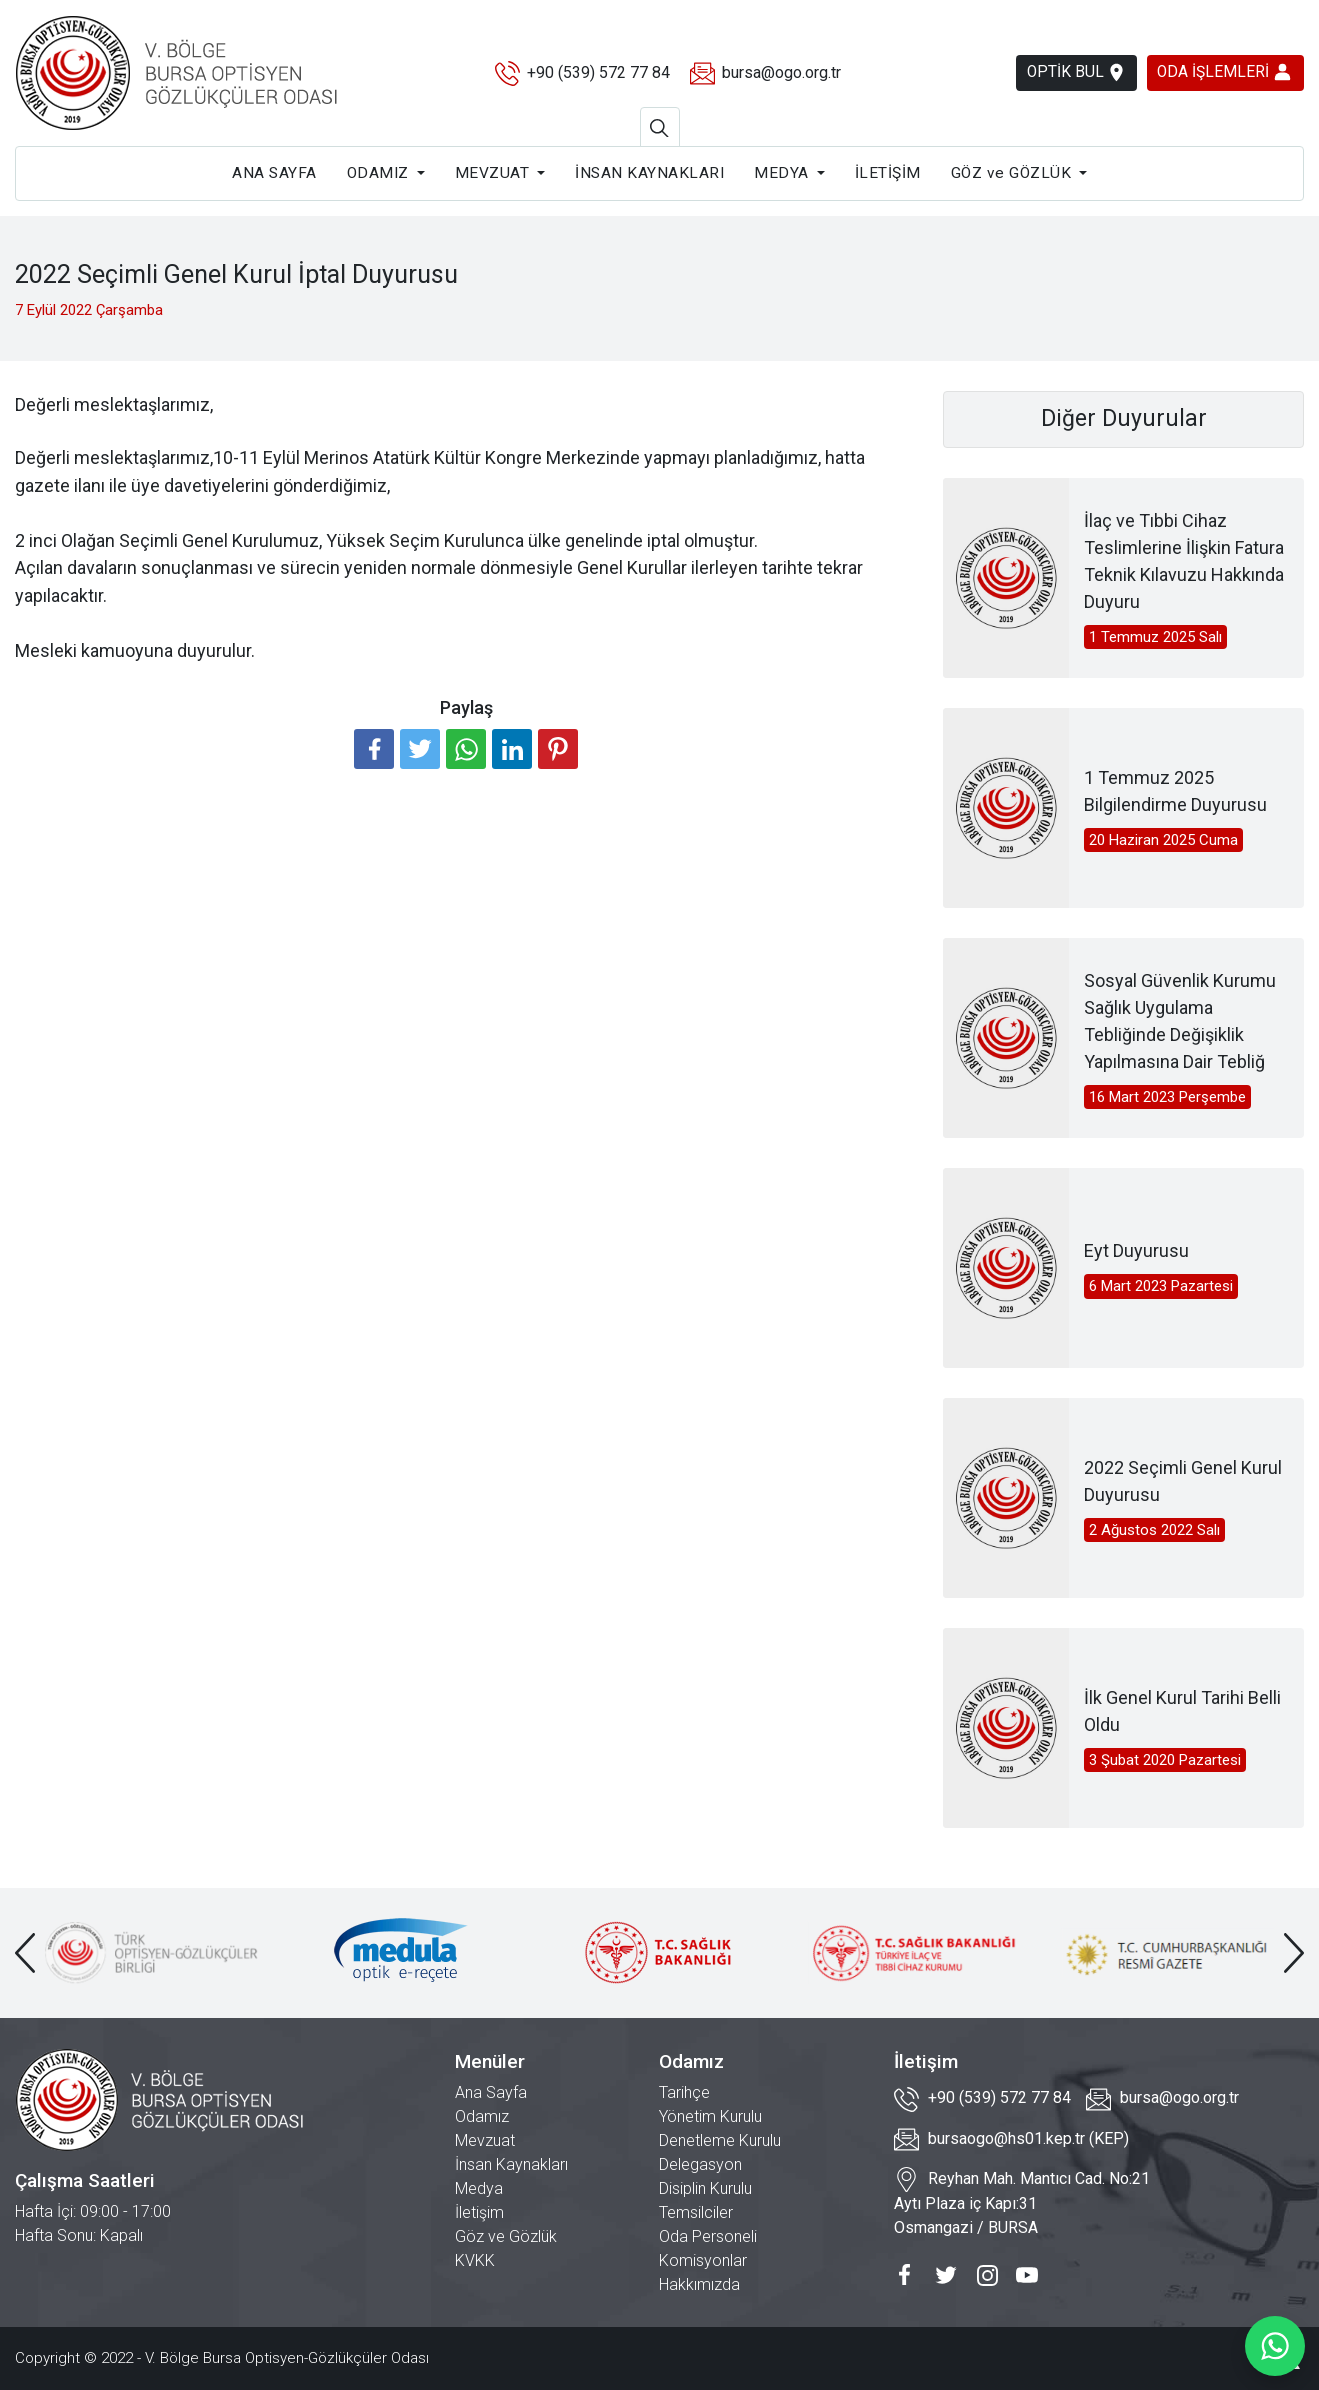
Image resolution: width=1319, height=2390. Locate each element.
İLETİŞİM (888, 173)
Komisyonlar (703, 2260)
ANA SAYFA (274, 173)
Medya (479, 2188)
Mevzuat (485, 2140)
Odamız (482, 2116)
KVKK (475, 2260)
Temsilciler (696, 2212)
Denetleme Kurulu (720, 2140)
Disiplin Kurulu (705, 2188)
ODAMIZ (378, 173)
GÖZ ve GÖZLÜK (1011, 173)
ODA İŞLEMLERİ (1222, 71)
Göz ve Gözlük (506, 2236)
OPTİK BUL (1065, 72)
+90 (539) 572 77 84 (574, 73)
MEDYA (781, 173)
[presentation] (25, 1953)
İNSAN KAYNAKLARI (649, 173)
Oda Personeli (708, 2236)
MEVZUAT (492, 173)
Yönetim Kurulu (710, 2116)
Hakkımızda (699, 2284)
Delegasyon (700, 2164)
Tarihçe (684, 2092)
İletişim (479, 2212)
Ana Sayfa (491, 2092)
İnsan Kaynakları (511, 2164)
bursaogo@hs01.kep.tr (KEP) (1011, 2139)
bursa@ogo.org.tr (757, 73)
